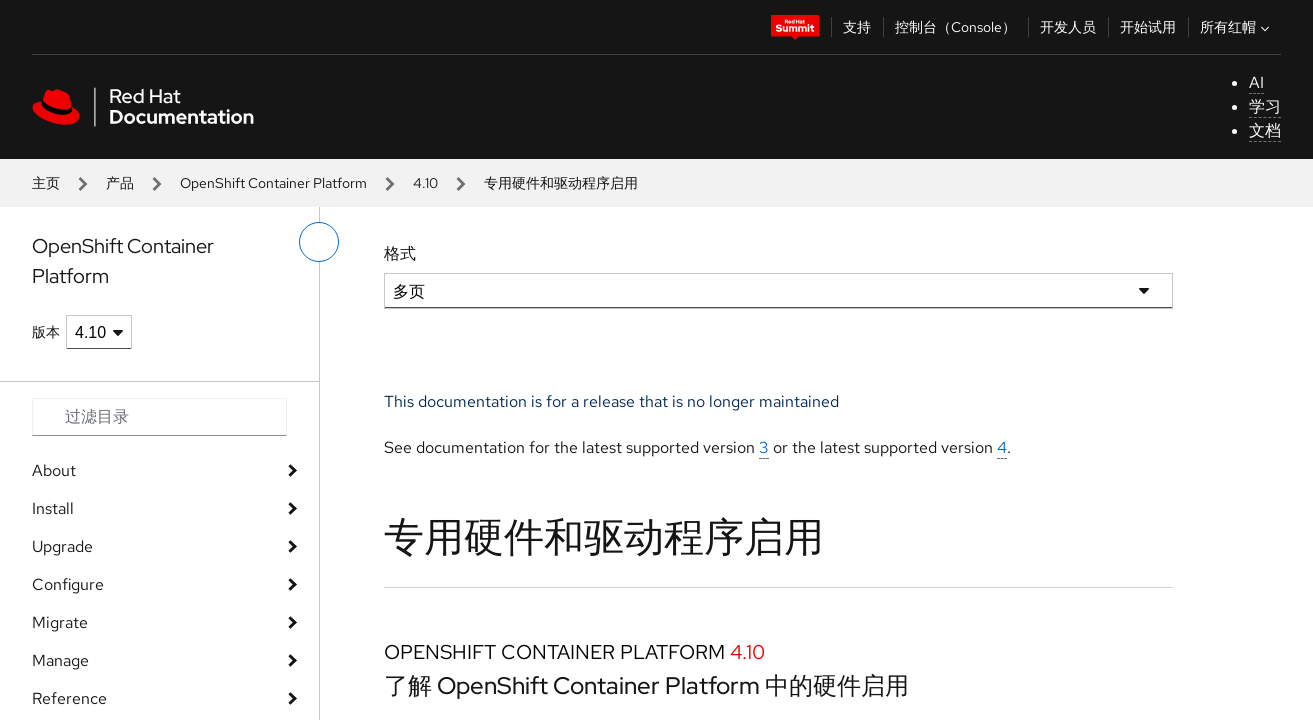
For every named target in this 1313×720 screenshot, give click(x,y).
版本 (46, 332)
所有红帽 (1237, 27)
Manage (60, 660)
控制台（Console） (955, 27)
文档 (1265, 130)
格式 (400, 253)
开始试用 (1148, 27)
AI (1256, 82)
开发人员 (1068, 27)
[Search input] (159, 417)
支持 (857, 27)
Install (53, 508)
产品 (120, 183)
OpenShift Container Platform (273, 183)
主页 (46, 183)
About (54, 470)
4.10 (425, 183)
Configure (68, 584)
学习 (1265, 106)
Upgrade (62, 546)
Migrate (60, 622)
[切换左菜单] (319, 242)
